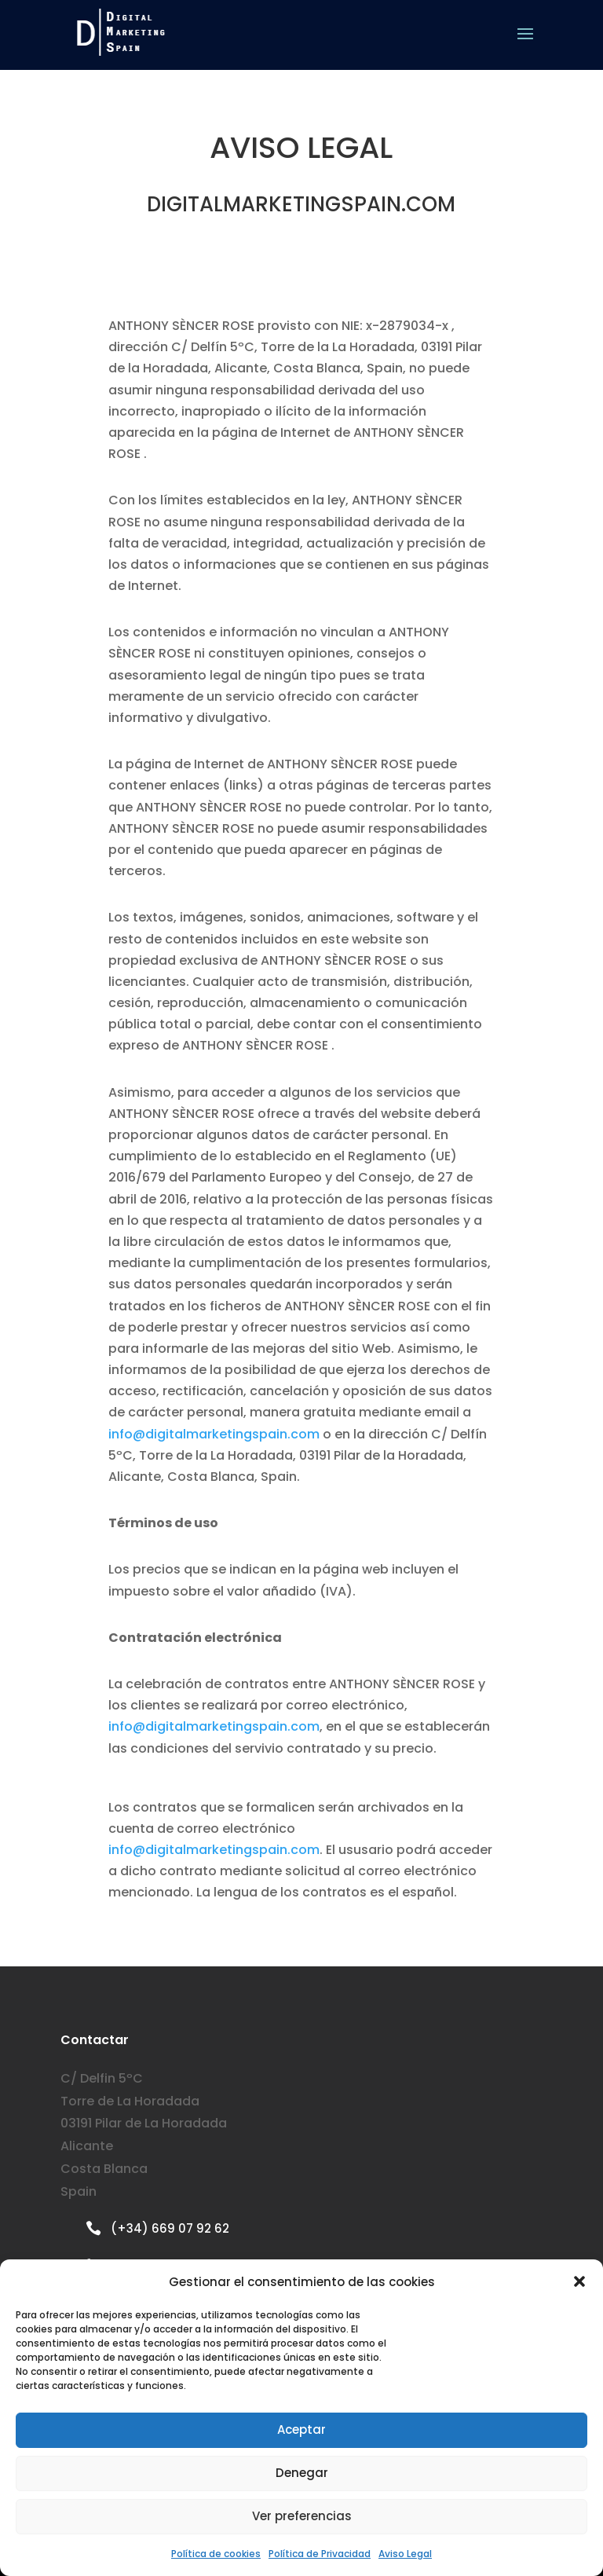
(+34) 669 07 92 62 (170, 2228)
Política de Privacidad (320, 2553)
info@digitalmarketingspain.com (214, 1434)
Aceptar (301, 2429)
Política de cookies (216, 2553)
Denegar (302, 2472)
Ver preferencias (302, 2516)
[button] (579, 2281)
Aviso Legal (405, 2553)
